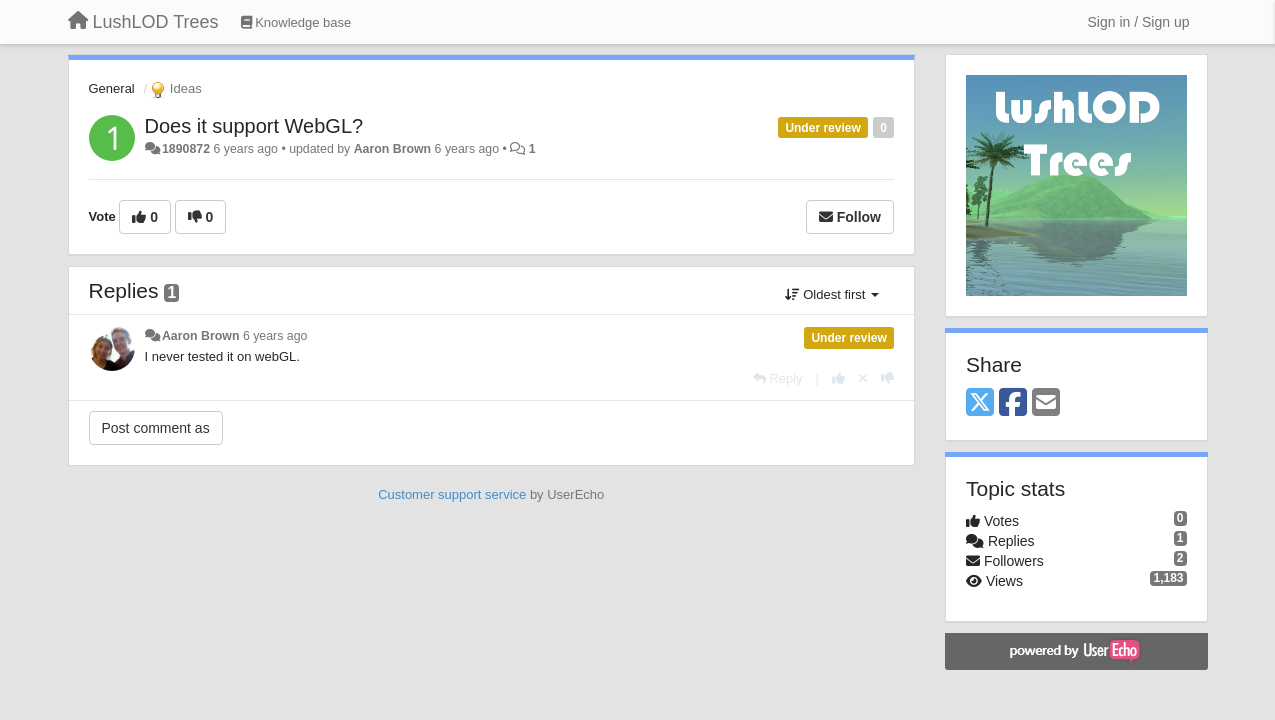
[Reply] (778, 378)
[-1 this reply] (887, 378)
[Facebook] (1013, 403)
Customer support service (452, 494)
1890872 (186, 149)
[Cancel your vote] (863, 378)
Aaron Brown (393, 149)
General (112, 88)
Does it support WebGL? (254, 126)
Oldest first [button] (832, 294)
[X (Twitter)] (980, 403)
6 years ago (275, 336)
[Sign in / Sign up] (1139, 22)
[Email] (1046, 403)
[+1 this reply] (838, 378)
